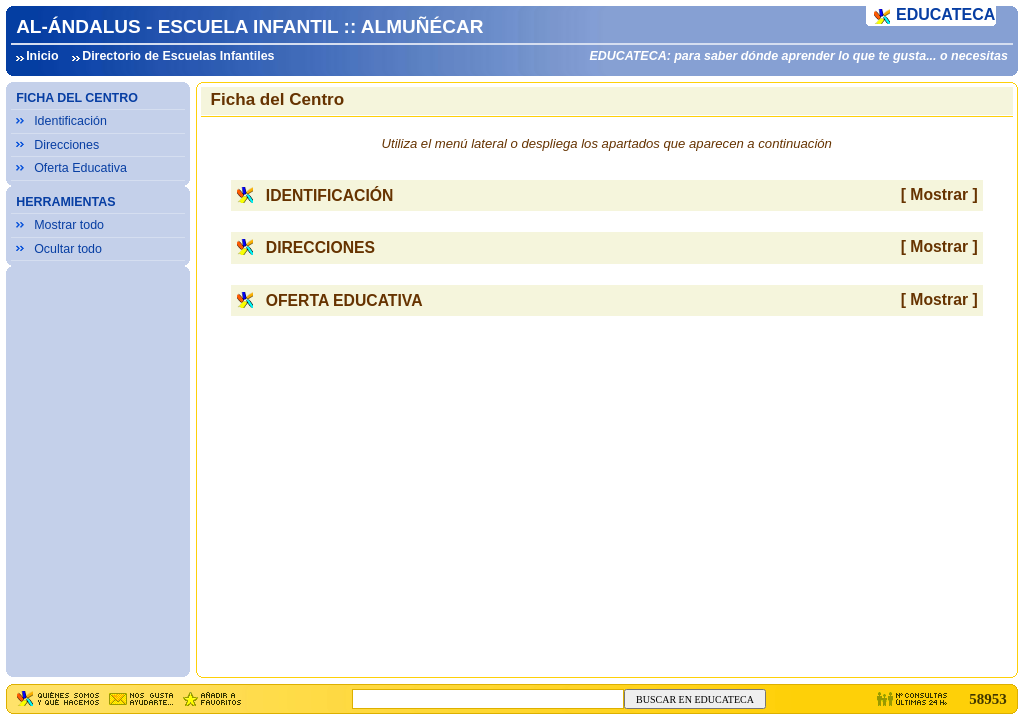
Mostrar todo (69, 225)
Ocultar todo (68, 249)
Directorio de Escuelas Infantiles (178, 56)
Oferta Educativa (80, 168)
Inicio (42, 56)
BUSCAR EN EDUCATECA (695, 699)
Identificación (70, 121)
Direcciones (66, 145)
